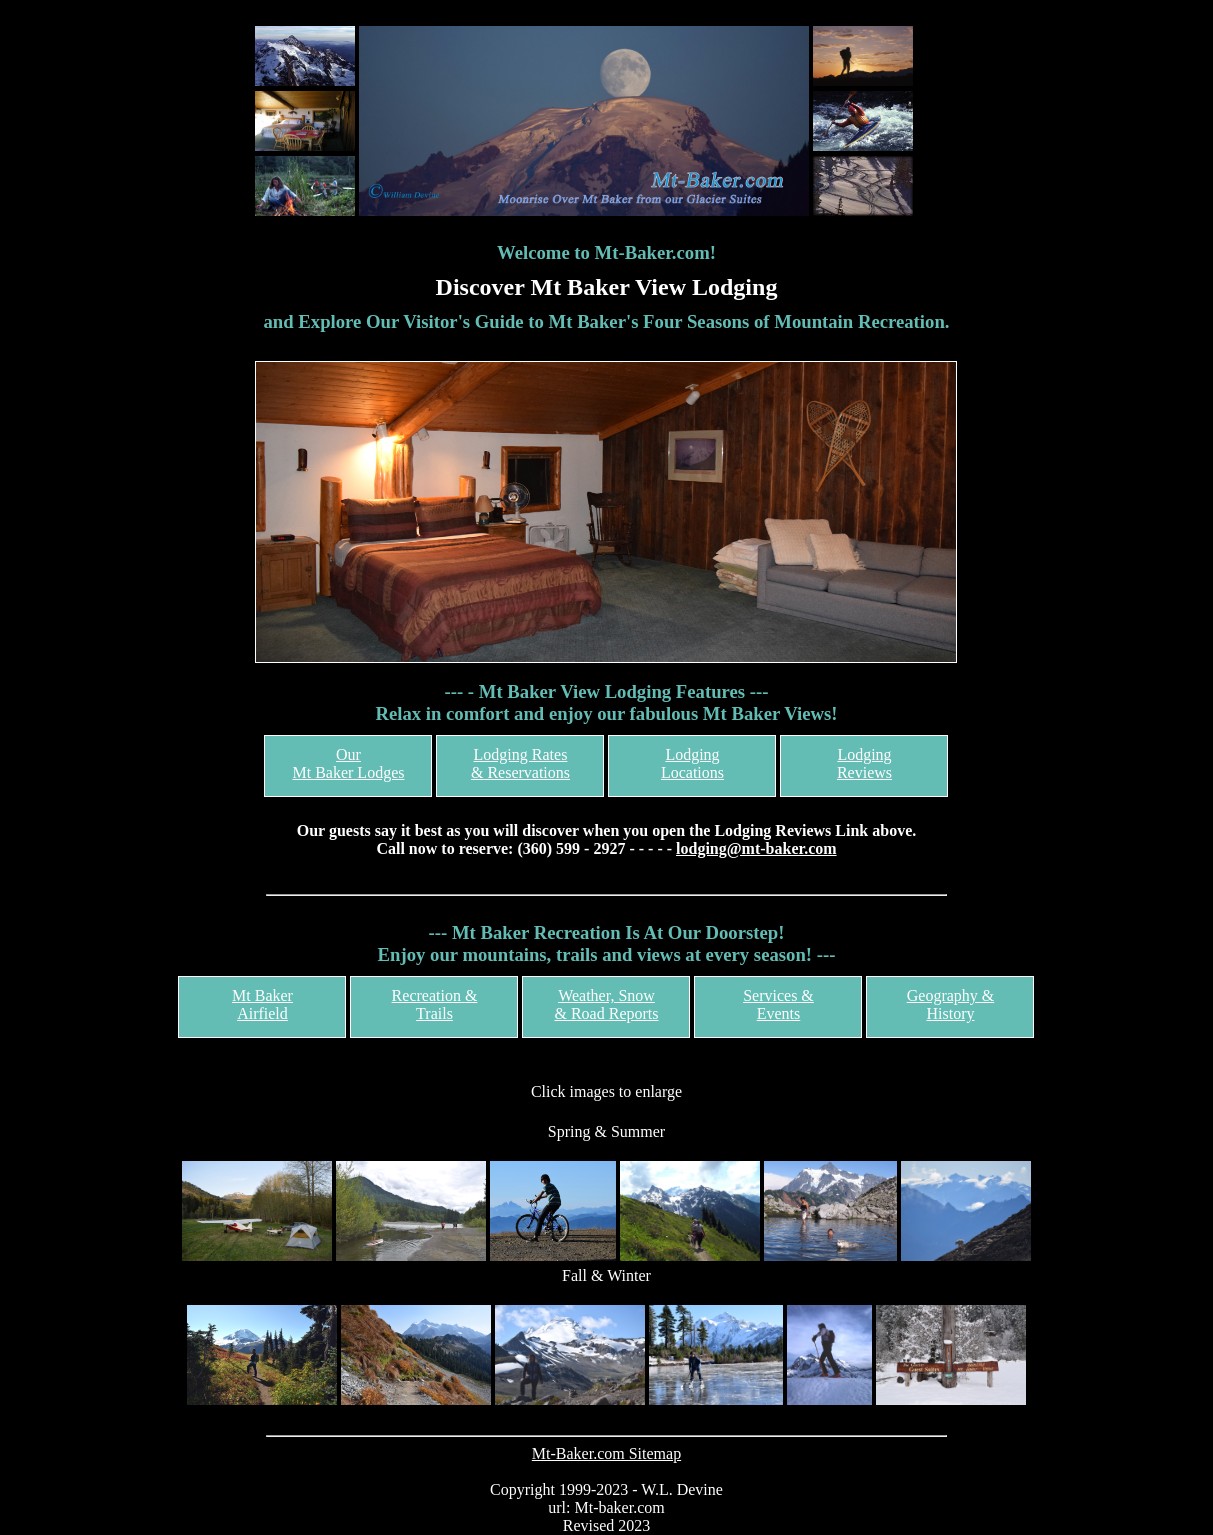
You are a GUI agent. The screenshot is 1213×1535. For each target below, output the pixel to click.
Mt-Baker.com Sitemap (606, 1453)
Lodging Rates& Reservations (520, 763)
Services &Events (778, 1004)
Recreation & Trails (435, 1004)
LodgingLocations (692, 763)
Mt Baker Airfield (262, 1004)
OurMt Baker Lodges (348, 763)
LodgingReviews (864, 763)
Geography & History (951, 1004)
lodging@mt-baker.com (756, 848)
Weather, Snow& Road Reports (606, 1004)
